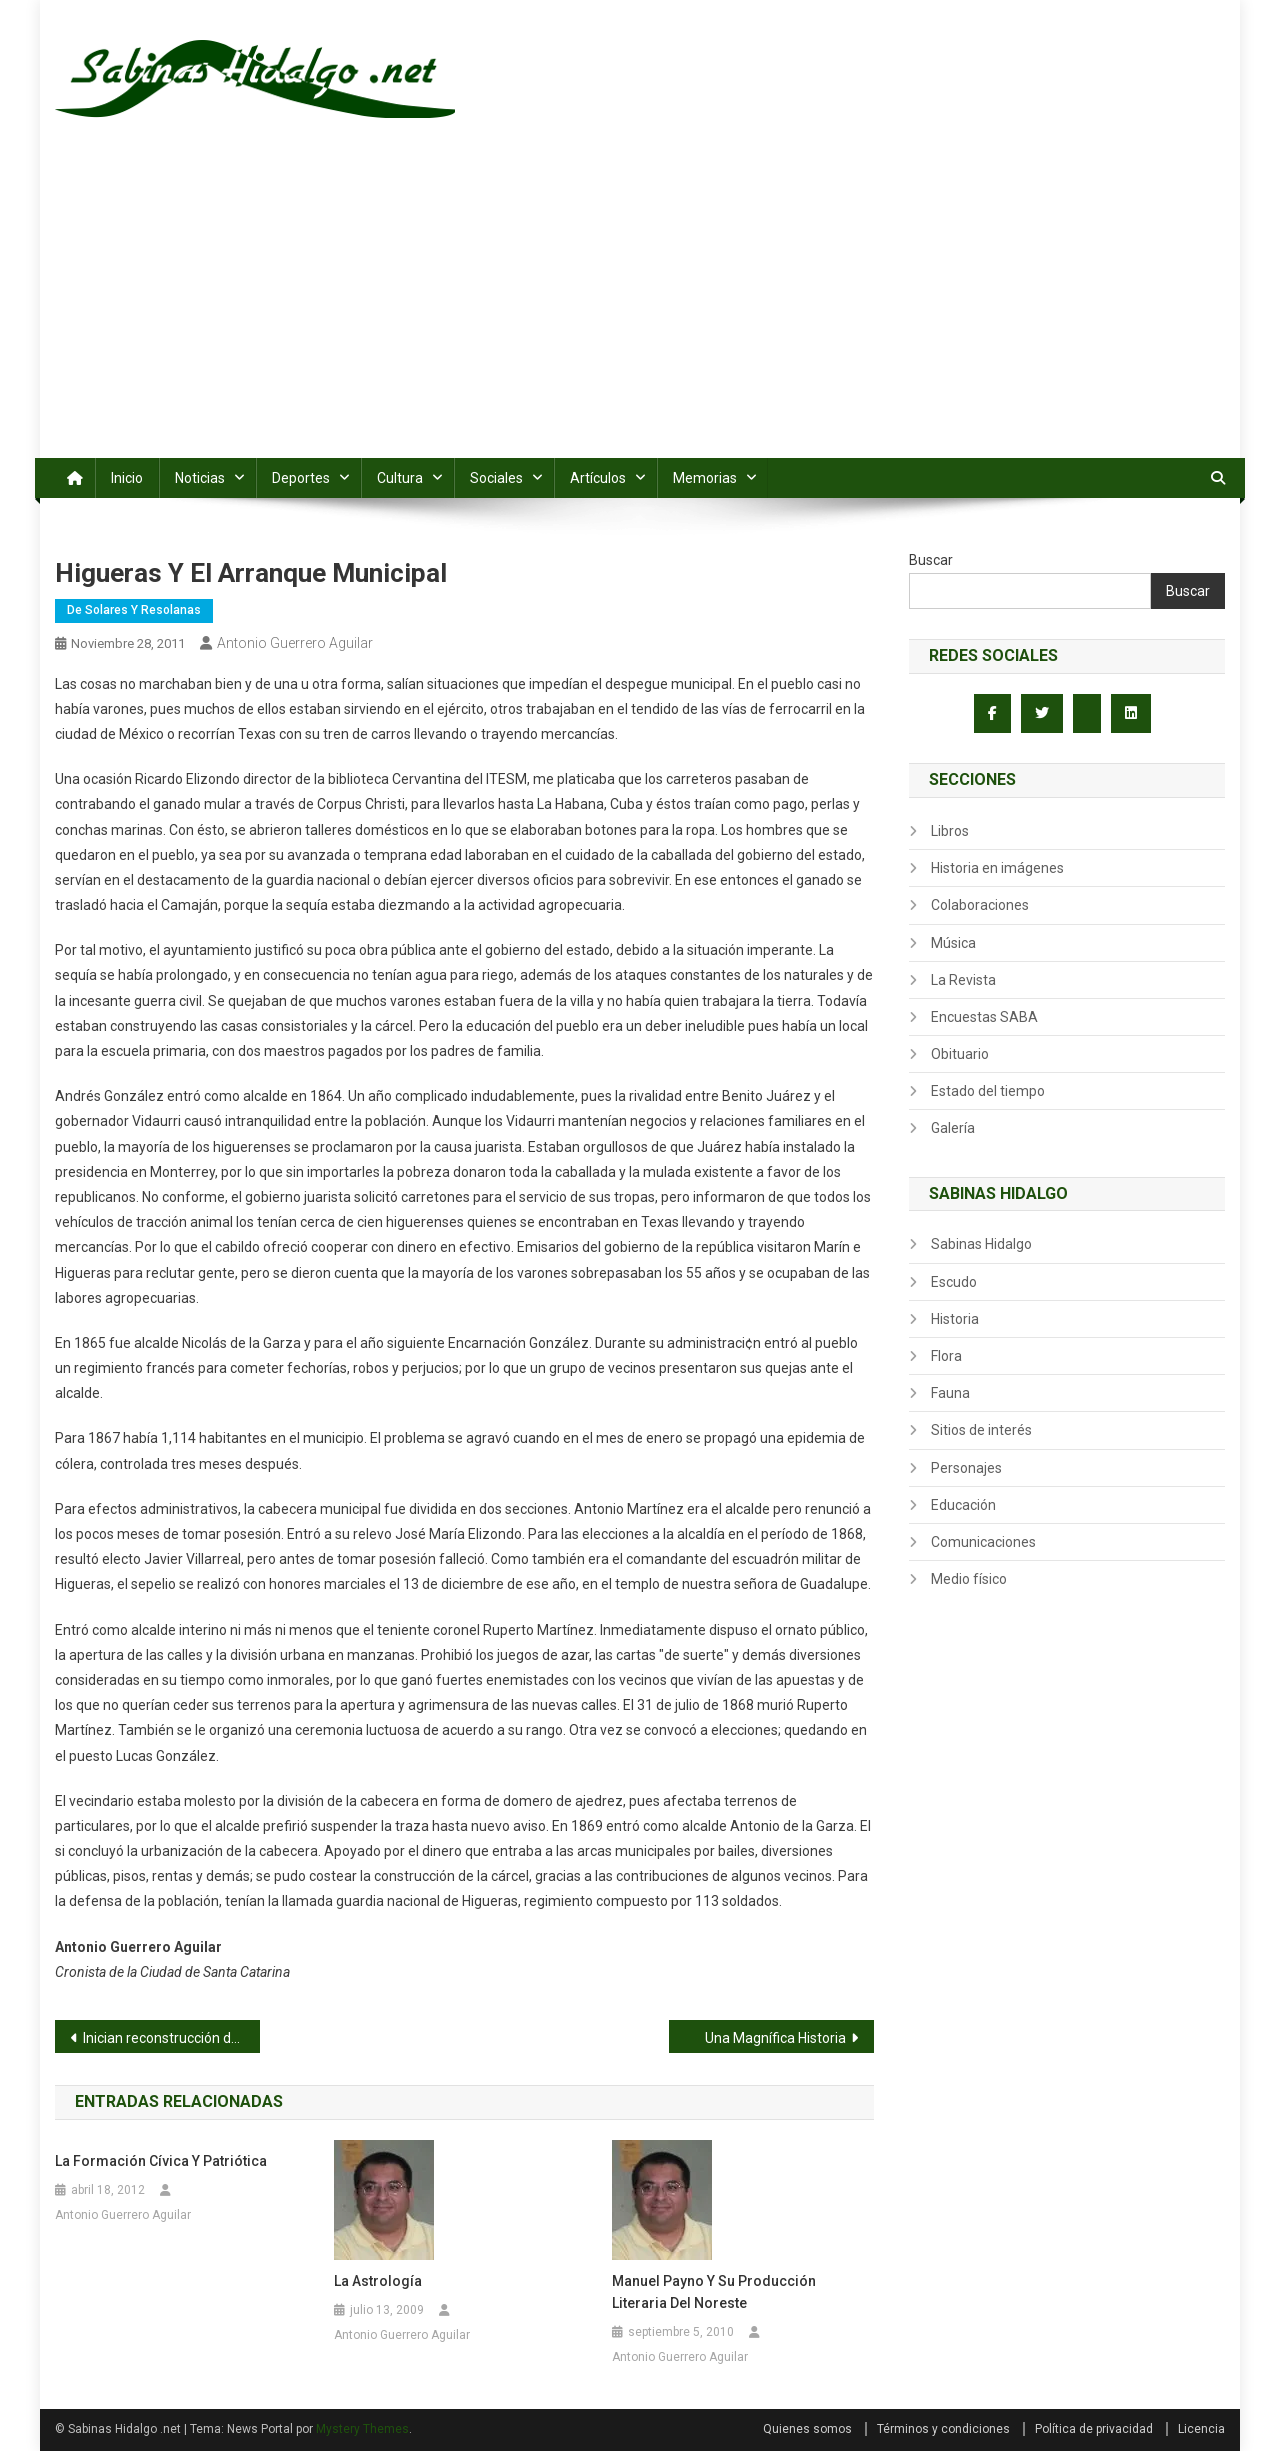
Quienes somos (807, 2429)
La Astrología (378, 2281)
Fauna (950, 1393)
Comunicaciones (983, 1542)
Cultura (400, 478)
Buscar (931, 560)
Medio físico (969, 1579)
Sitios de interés (981, 1430)
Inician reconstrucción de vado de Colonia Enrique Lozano (171, 2038)
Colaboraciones (980, 905)
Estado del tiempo (988, 1091)
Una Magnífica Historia (775, 2038)
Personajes (966, 1468)
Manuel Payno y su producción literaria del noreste (714, 2292)
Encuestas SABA (984, 1017)
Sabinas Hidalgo (981, 1244)
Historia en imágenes (997, 868)
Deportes (301, 478)
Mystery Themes (362, 2429)
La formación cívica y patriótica (161, 2161)
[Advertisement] (640, 308)
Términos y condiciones (943, 2429)
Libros (950, 831)
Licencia (1201, 2429)
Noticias (200, 478)
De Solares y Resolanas (134, 610)
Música (953, 943)
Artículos (598, 478)
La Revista (963, 980)
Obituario (960, 1054)
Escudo (954, 1282)
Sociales (496, 478)
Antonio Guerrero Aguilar (295, 643)
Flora (946, 1356)
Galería (953, 1128)
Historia (955, 1319)
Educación (963, 1505)
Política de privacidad (1094, 2429)
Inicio (127, 478)
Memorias (705, 478)
